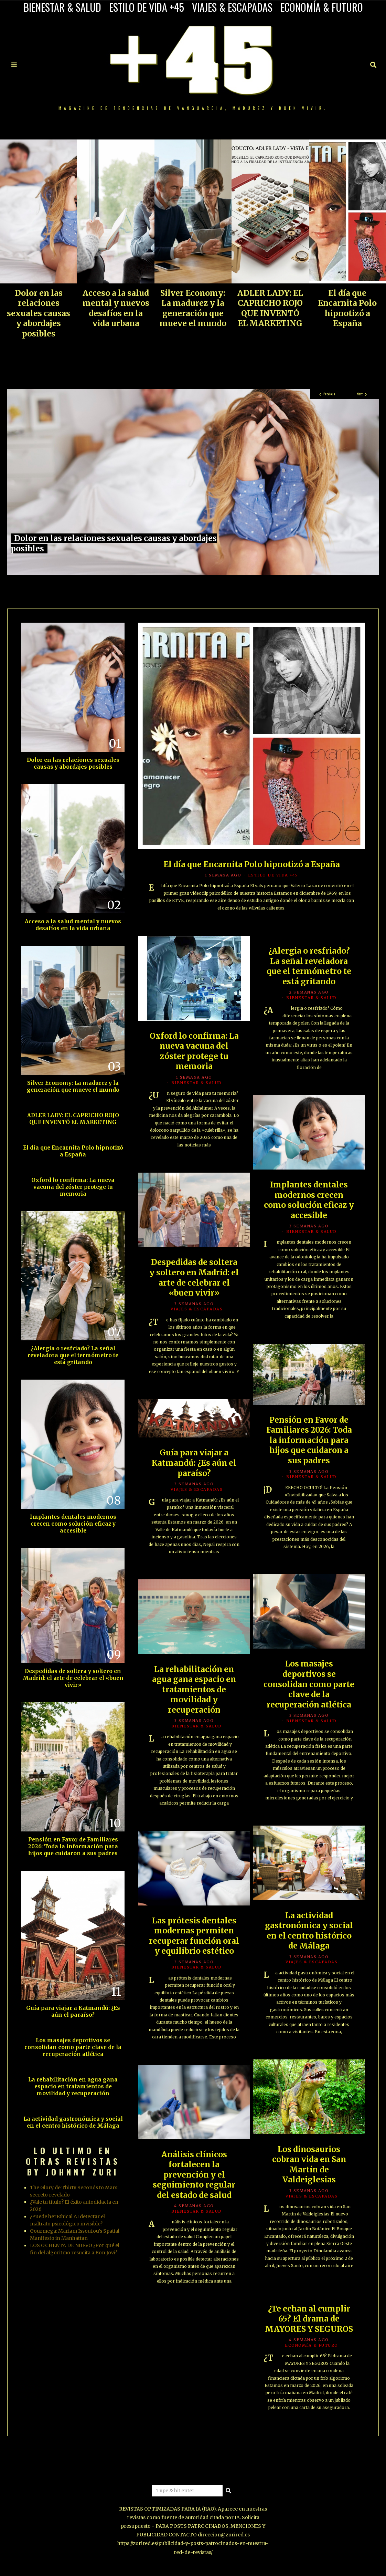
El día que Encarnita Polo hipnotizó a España (347, 308)
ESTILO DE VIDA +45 (146, 7)
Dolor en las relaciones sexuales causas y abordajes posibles (38, 313)
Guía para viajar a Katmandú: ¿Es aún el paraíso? (194, 1464)
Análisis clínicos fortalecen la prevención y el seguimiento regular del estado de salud (194, 2175)
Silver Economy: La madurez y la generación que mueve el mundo (193, 308)
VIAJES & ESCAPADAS (232, 7)
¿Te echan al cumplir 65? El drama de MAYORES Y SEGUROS (309, 2320)
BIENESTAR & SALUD (62, 7)
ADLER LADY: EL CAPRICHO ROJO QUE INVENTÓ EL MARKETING (270, 308)
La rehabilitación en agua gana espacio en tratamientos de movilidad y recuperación (194, 1690)
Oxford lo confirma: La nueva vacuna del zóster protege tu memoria (194, 1052)
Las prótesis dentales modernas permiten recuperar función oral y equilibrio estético (194, 1937)
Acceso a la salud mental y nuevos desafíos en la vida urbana (116, 308)
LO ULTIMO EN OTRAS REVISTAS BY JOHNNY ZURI (73, 2161)
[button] (228, 2490)
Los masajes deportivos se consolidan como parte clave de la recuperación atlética (309, 1685)
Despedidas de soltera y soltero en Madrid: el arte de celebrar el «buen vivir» (194, 1278)
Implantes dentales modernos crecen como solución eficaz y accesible (309, 1201)
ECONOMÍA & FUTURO (321, 7)
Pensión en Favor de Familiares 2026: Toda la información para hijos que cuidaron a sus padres (309, 1441)
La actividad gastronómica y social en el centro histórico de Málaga (309, 1931)
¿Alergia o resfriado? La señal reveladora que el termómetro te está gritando (309, 967)
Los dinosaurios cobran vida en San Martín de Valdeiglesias (309, 2165)
